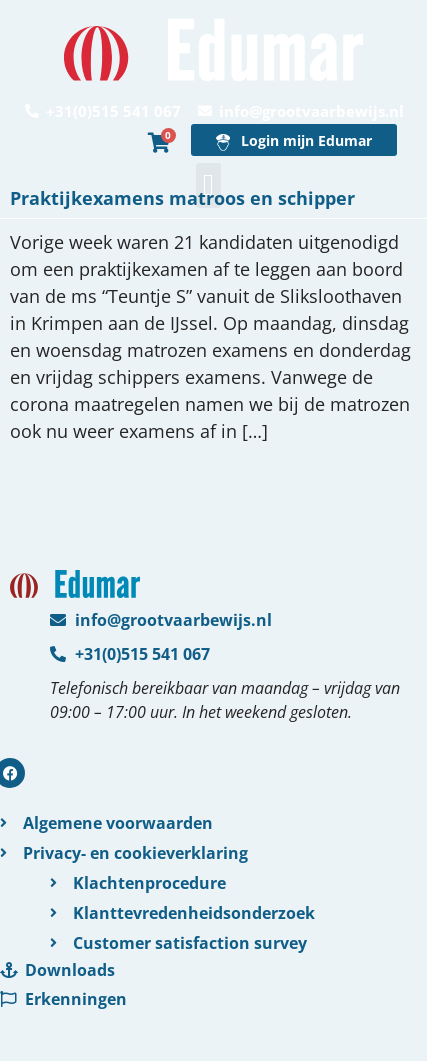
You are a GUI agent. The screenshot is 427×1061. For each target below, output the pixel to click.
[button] (209, 185)
